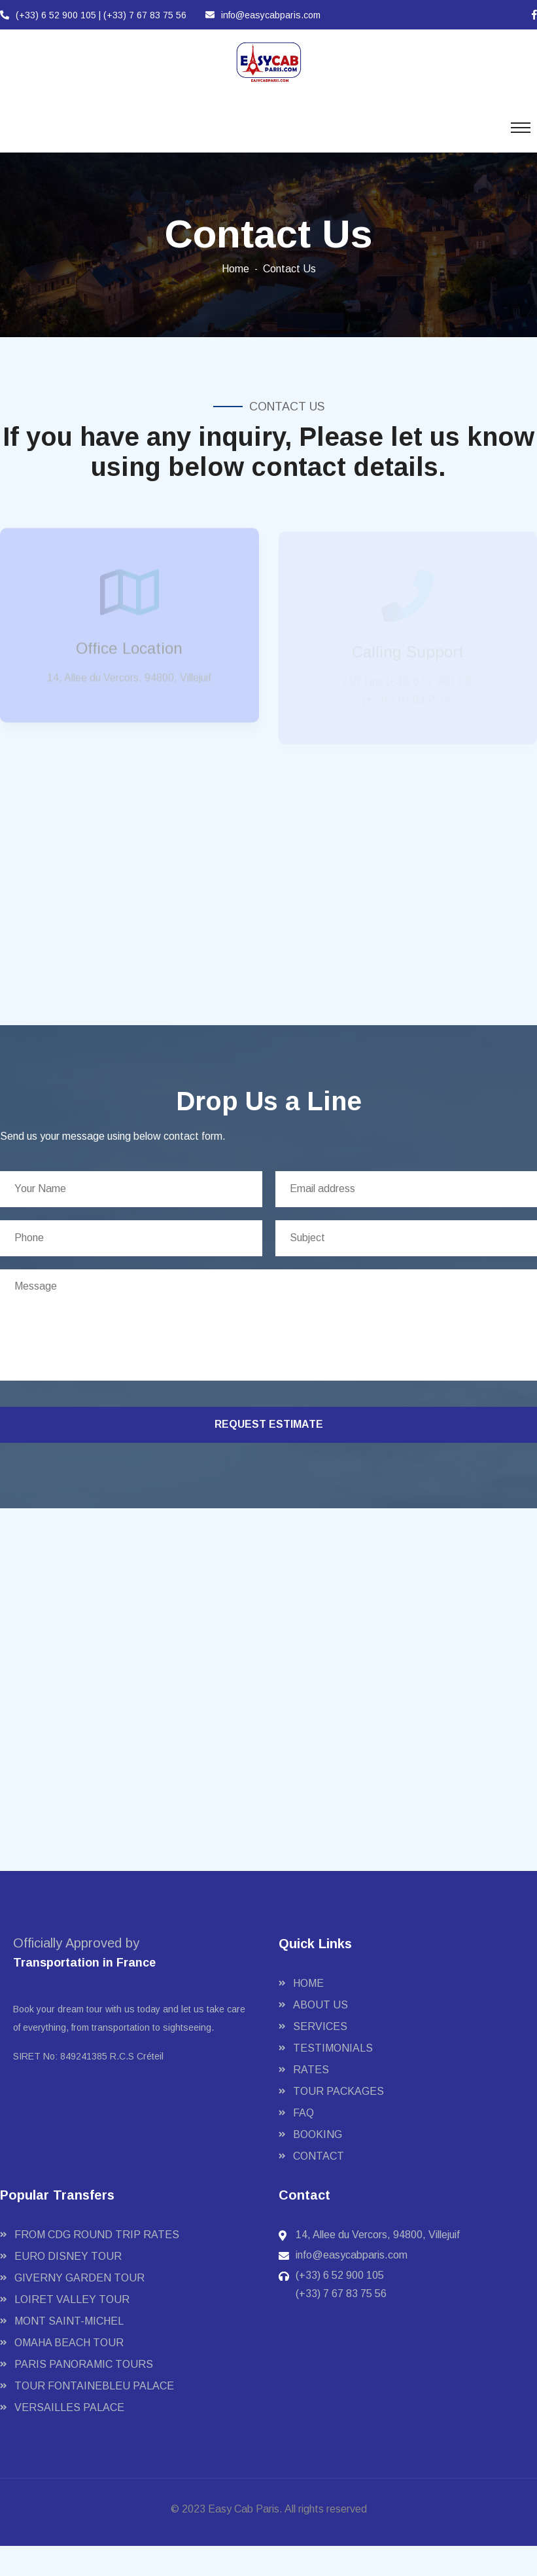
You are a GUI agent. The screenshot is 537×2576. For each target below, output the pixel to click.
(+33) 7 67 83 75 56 (144, 15)
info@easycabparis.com (262, 15)
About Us (320, 2004)
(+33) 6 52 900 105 (49, 15)
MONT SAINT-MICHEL (69, 2321)
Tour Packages (338, 2091)
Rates (311, 2069)
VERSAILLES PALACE (69, 2407)
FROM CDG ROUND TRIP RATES (96, 2234)
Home (235, 268)
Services (320, 2026)
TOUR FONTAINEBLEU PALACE (94, 2385)
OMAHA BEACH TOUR (69, 2342)
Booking (317, 2134)
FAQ (303, 2112)
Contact (318, 2156)
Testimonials (333, 2048)
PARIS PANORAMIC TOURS (83, 2364)
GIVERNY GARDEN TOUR (79, 2277)
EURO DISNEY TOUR (68, 2256)
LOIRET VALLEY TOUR (72, 2299)
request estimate (269, 1424)
